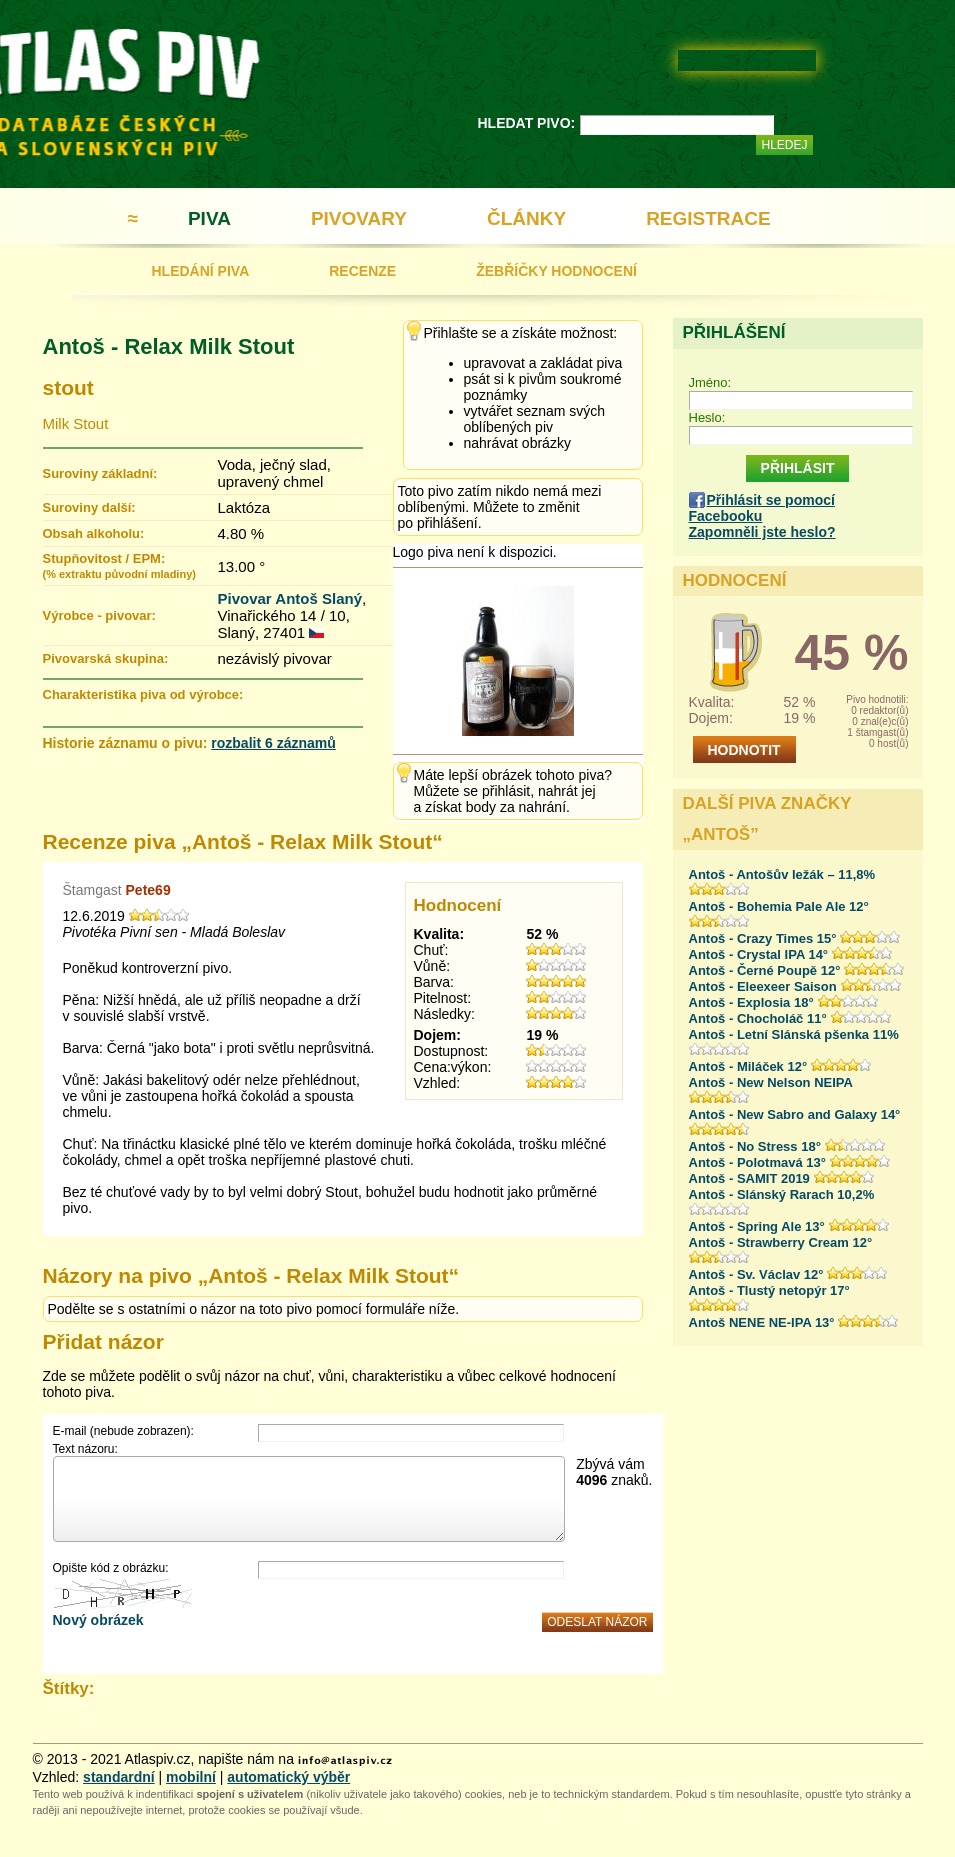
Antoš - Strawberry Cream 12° (781, 1242)
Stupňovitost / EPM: (119, 565)
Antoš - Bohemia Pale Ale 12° (779, 906)
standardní (119, 1777)
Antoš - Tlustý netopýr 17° (769, 1290)
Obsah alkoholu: (94, 533)
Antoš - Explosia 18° (751, 1002)
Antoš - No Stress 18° (755, 1146)
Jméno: (710, 382)
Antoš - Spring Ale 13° (757, 1226)
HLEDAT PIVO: (527, 123)
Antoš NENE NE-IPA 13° (762, 1322)
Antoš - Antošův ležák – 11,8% (782, 874)
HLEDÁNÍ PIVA (201, 271)
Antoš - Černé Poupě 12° (765, 970)
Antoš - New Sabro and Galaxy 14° (795, 1114)
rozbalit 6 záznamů (273, 743)
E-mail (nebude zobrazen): (123, 1431)
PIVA (209, 218)
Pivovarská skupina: (106, 658)
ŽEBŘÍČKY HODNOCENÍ (556, 271)
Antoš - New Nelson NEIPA (771, 1082)
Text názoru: (85, 1449)
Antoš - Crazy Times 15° (763, 938)
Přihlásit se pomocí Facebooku (762, 508)
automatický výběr (288, 1777)
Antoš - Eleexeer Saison (763, 986)
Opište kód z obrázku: (111, 1568)
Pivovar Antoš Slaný (290, 598)
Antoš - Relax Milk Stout (169, 346)
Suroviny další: (89, 507)
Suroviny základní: (100, 473)
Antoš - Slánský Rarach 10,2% (782, 1194)
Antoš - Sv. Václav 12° (756, 1274)
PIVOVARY (359, 218)
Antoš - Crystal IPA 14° (759, 954)
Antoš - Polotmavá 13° (757, 1162)
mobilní (191, 1777)
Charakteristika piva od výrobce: (143, 694)
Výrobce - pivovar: (99, 615)
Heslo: (707, 417)
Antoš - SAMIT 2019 (749, 1178)
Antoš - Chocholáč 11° (758, 1018)
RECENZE (362, 271)
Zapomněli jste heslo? (762, 532)
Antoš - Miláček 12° (748, 1066)
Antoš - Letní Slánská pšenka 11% (794, 1034)
